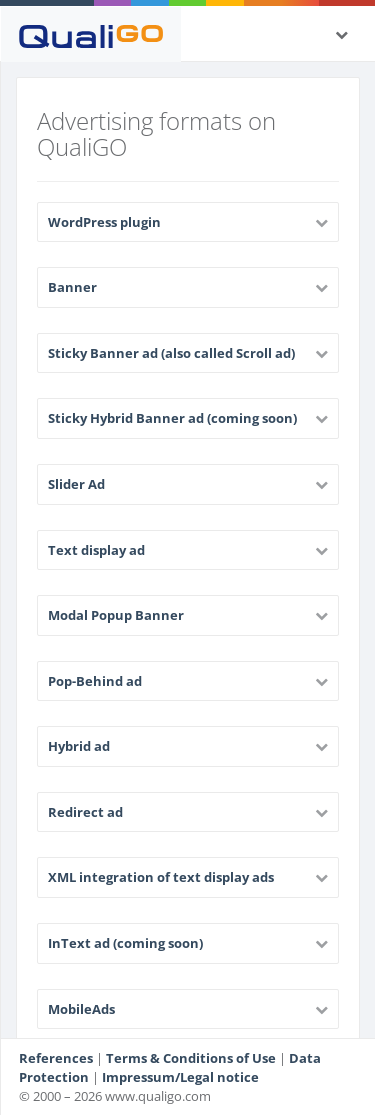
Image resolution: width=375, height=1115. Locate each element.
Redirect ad (85, 812)
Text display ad (96, 550)
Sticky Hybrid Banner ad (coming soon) (172, 418)
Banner (72, 287)
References (56, 1058)
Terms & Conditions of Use (191, 1058)
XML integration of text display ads (161, 877)
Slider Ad (76, 484)
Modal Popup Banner (116, 615)
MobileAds (81, 1009)
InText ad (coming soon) (125, 943)
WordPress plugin (104, 222)
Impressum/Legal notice (180, 1077)
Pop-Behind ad (95, 681)
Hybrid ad (79, 746)
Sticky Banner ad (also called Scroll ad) (171, 353)
